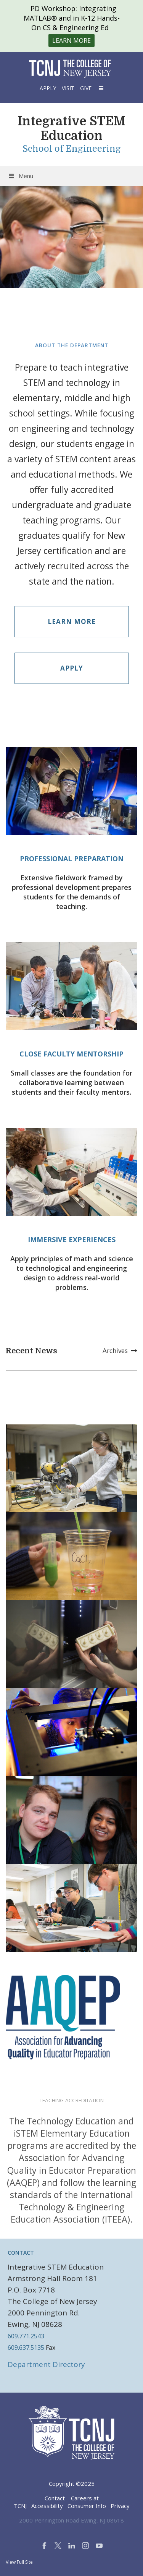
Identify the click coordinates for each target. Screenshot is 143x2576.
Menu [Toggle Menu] (20, 176)
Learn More (72, 621)
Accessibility (47, 2506)
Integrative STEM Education (71, 128)
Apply (48, 88)
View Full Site (19, 2562)
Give (86, 88)
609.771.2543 (26, 2336)
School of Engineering (71, 149)
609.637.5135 (26, 2347)
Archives (120, 1350)
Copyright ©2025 (72, 2483)
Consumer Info (86, 2506)
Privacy (120, 2506)
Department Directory (46, 2364)
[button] (100, 88)
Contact (55, 2498)
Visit (68, 88)
